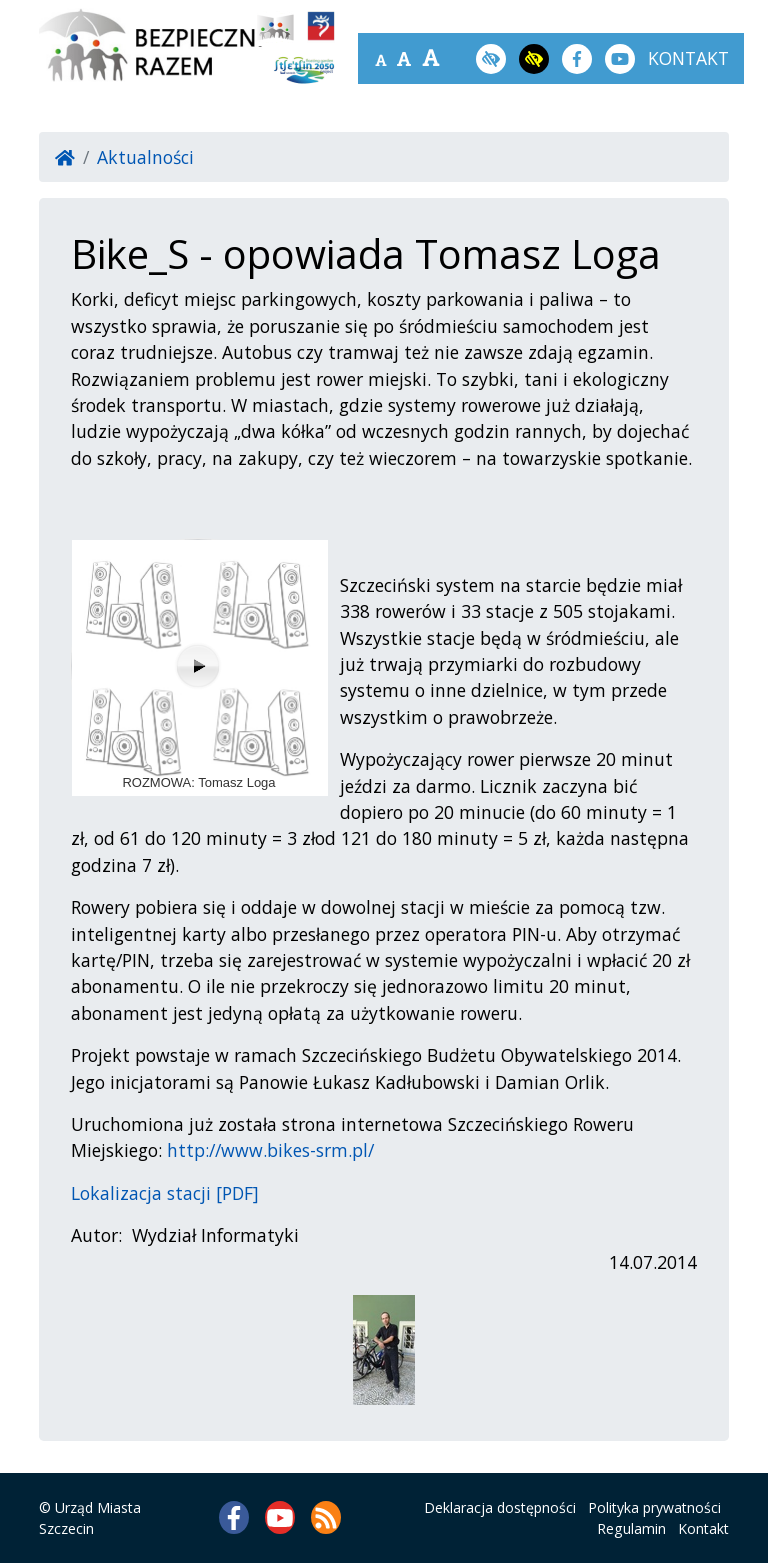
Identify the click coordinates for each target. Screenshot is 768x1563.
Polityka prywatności (654, 1507)
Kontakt (703, 1528)
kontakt (688, 58)
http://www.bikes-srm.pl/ (270, 1150)
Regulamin (631, 1528)
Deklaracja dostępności (500, 1507)
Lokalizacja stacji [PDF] (165, 1193)
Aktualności (145, 157)
